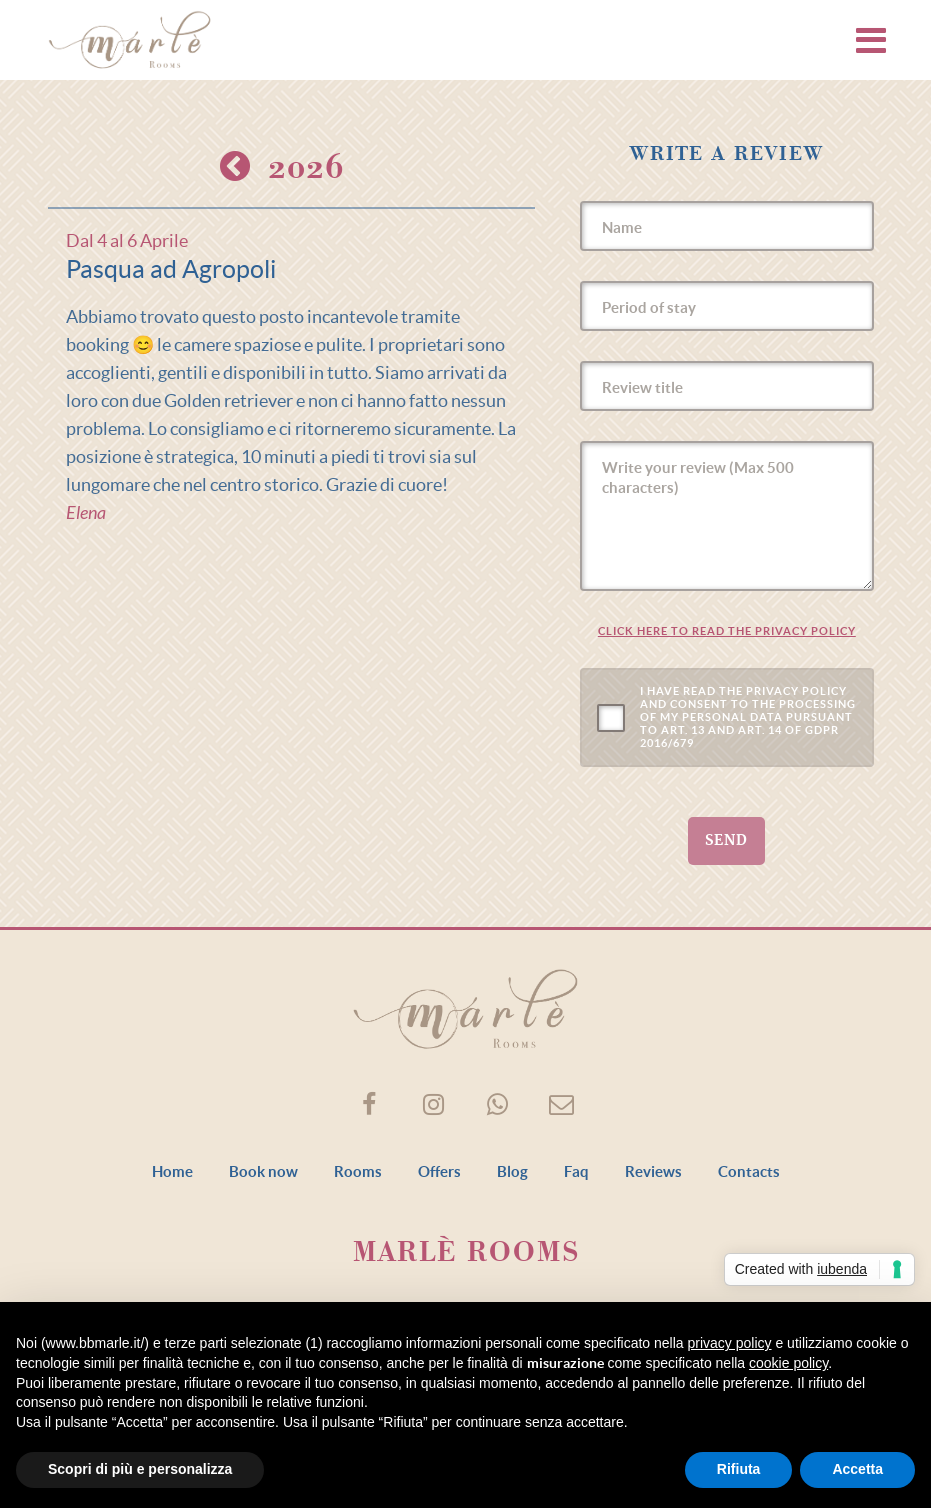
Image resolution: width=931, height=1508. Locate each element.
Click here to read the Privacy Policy (727, 631)
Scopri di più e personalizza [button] (140, 1469)
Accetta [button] (857, 1469)
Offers (439, 1171)
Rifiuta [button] (739, 1469)
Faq (576, 1171)
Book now (263, 1171)
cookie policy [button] (788, 1363)
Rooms (358, 1171)
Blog (512, 1171)
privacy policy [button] (730, 1343)
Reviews (653, 1171)
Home (172, 1171)
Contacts (749, 1171)
